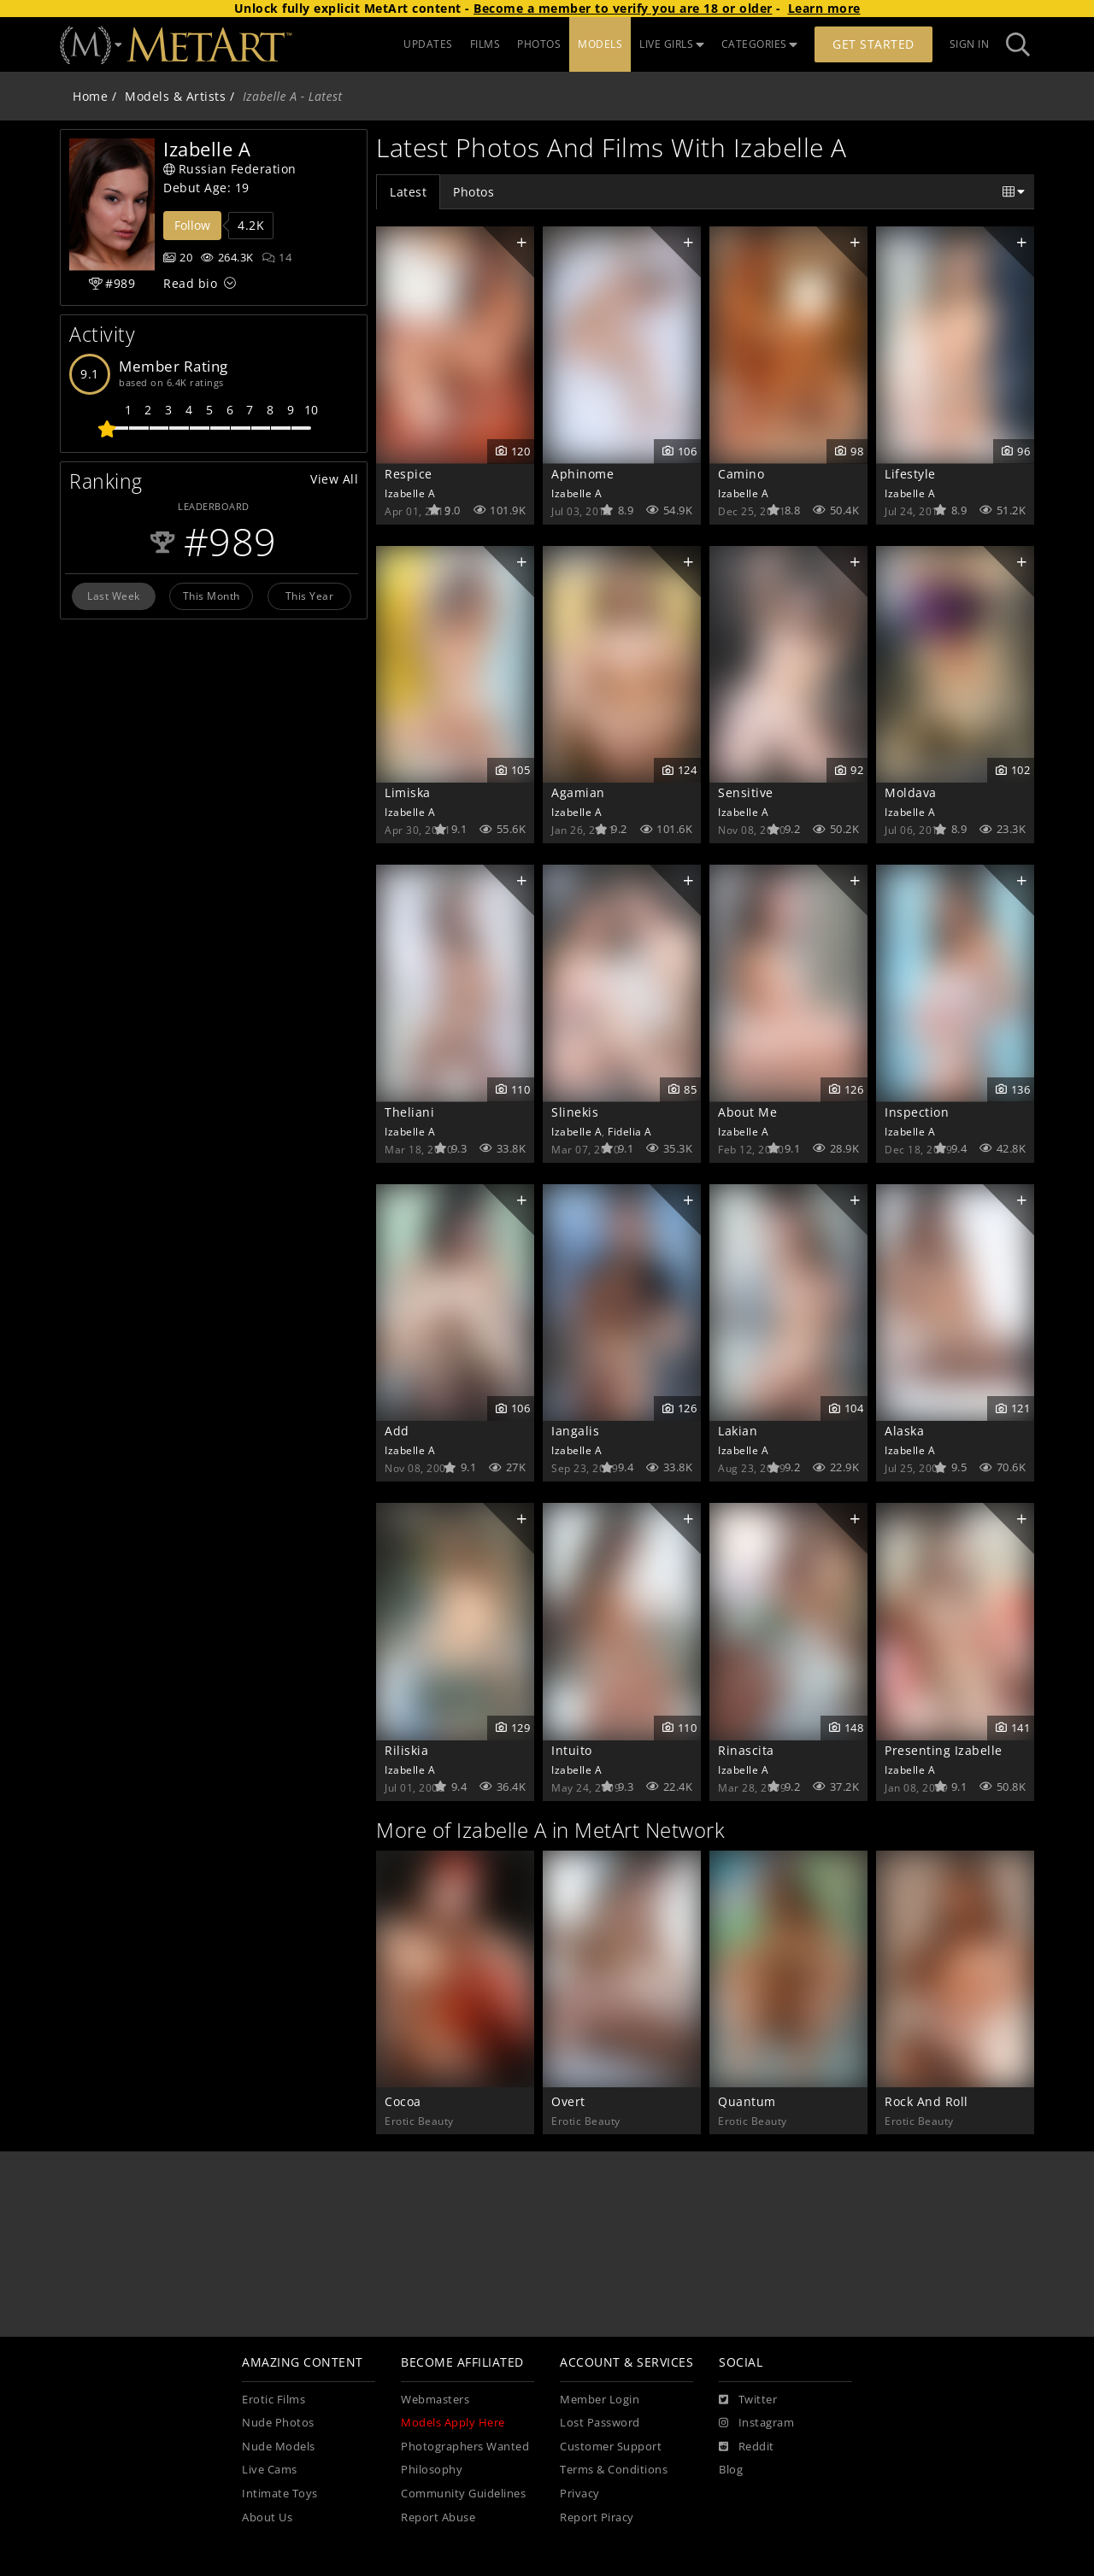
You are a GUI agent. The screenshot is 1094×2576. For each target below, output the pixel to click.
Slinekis (574, 1112)
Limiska (408, 792)
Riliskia (406, 1750)
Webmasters (435, 2399)
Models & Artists (175, 96)
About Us (267, 2517)
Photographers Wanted (465, 2446)
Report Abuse (438, 2517)
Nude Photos (278, 2422)
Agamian (578, 792)
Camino (741, 474)
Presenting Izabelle (944, 1750)
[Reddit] (746, 2447)
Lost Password (600, 2422)
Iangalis (575, 1431)
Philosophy (431, 2469)
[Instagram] (756, 2423)
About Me (747, 1112)
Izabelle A (410, 493)
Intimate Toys (280, 2493)
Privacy (580, 2493)
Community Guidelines (463, 2493)
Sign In (970, 44)
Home (90, 96)
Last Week (113, 595)
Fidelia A (630, 1131)
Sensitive (745, 792)
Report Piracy (597, 2517)
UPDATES (428, 44)
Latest (408, 192)
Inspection (917, 1112)
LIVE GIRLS (671, 44)
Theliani (409, 1112)
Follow (192, 225)
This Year (309, 595)
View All (334, 479)
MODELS (600, 44)
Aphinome (582, 474)
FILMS (485, 44)
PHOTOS (539, 44)
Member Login (599, 2399)
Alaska (904, 1431)
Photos (473, 192)
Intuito (571, 1750)
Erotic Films (273, 2399)
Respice (408, 474)
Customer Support (611, 2446)
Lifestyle (910, 474)
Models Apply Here (453, 2422)
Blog (731, 2469)
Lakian (737, 1431)
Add (397, 1431)
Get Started (873, 44)
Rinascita (746, 1750)
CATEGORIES (759, 44)
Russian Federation (230, 169)
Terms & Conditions (614, 2469)
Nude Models (278, 2446)
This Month (211, 595)
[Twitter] (748, 2400)
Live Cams (269, 2469)
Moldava (911, 792)
